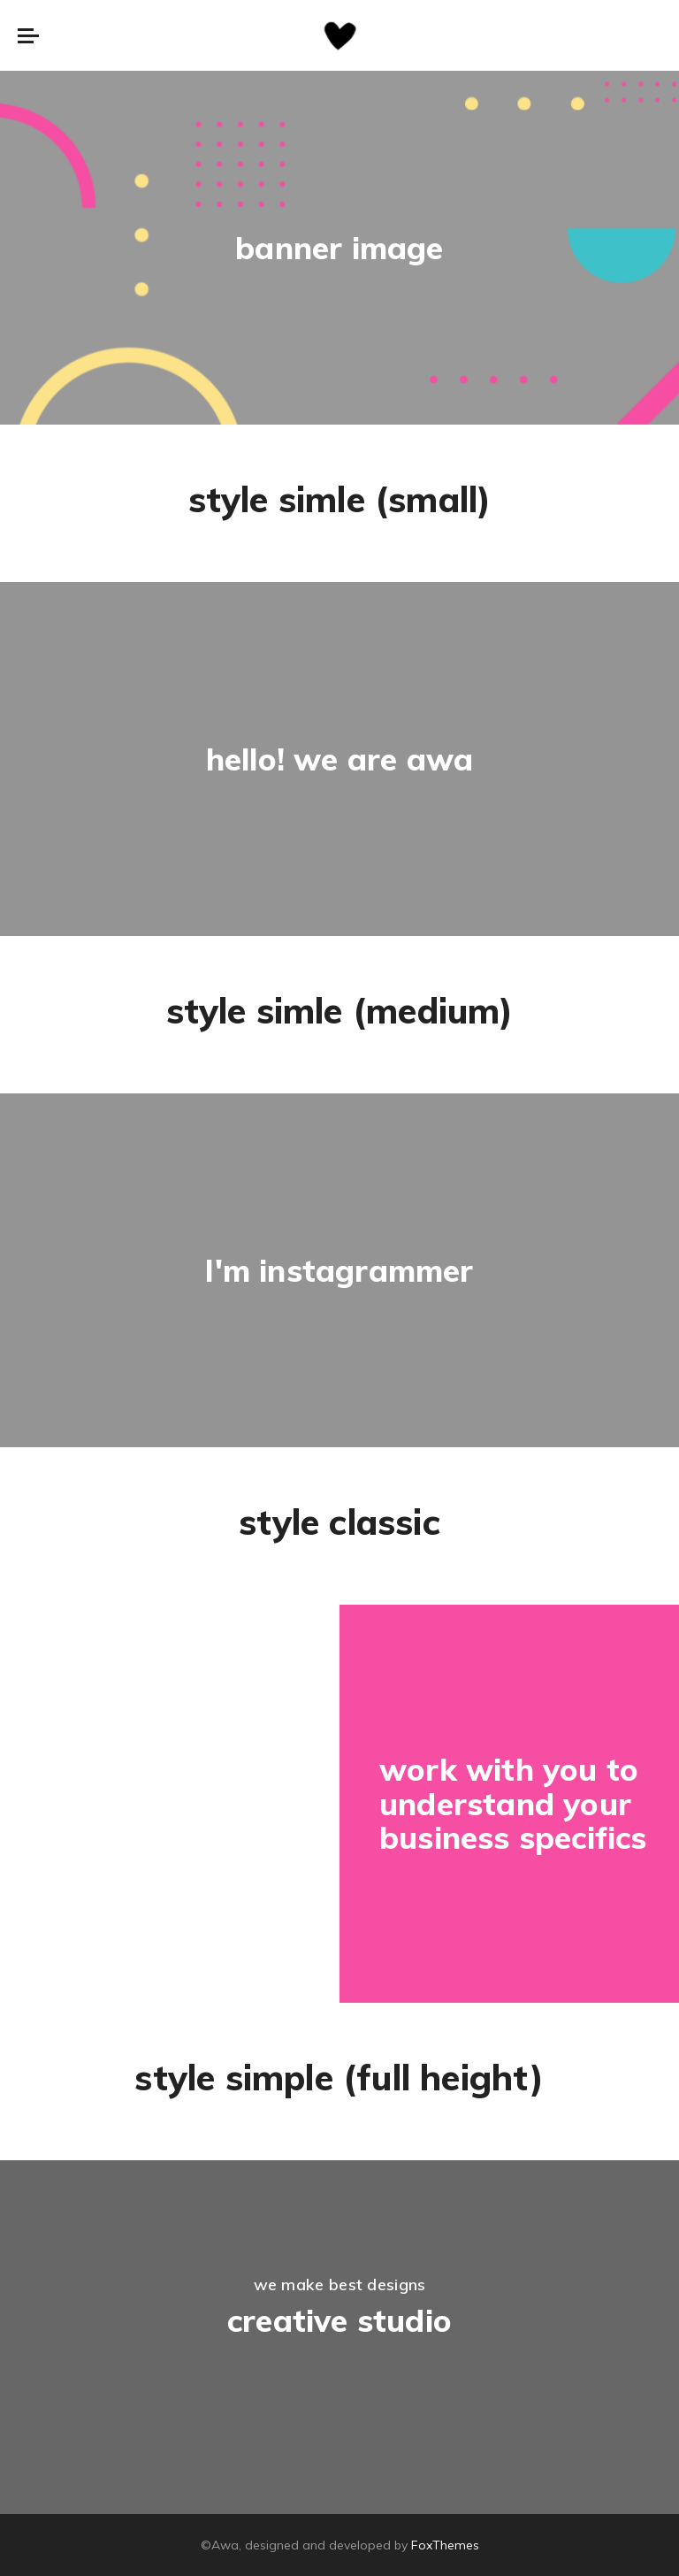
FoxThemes (445, 2545)
